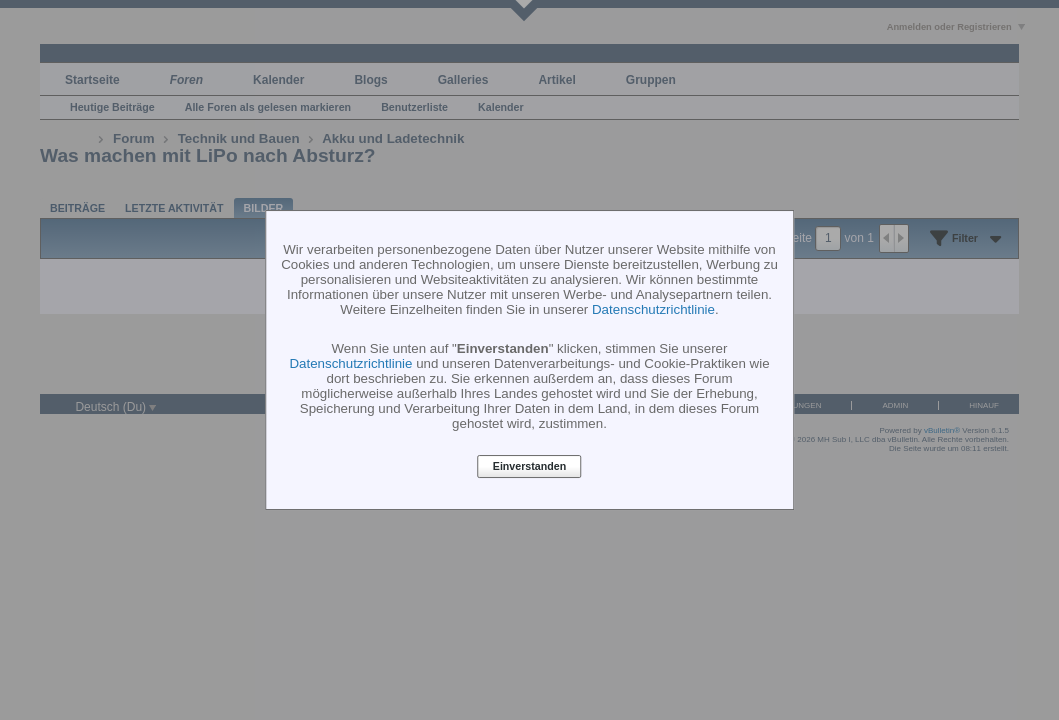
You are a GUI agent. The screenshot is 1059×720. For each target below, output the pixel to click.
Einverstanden (529, 467)
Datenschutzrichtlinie (653, 309)
